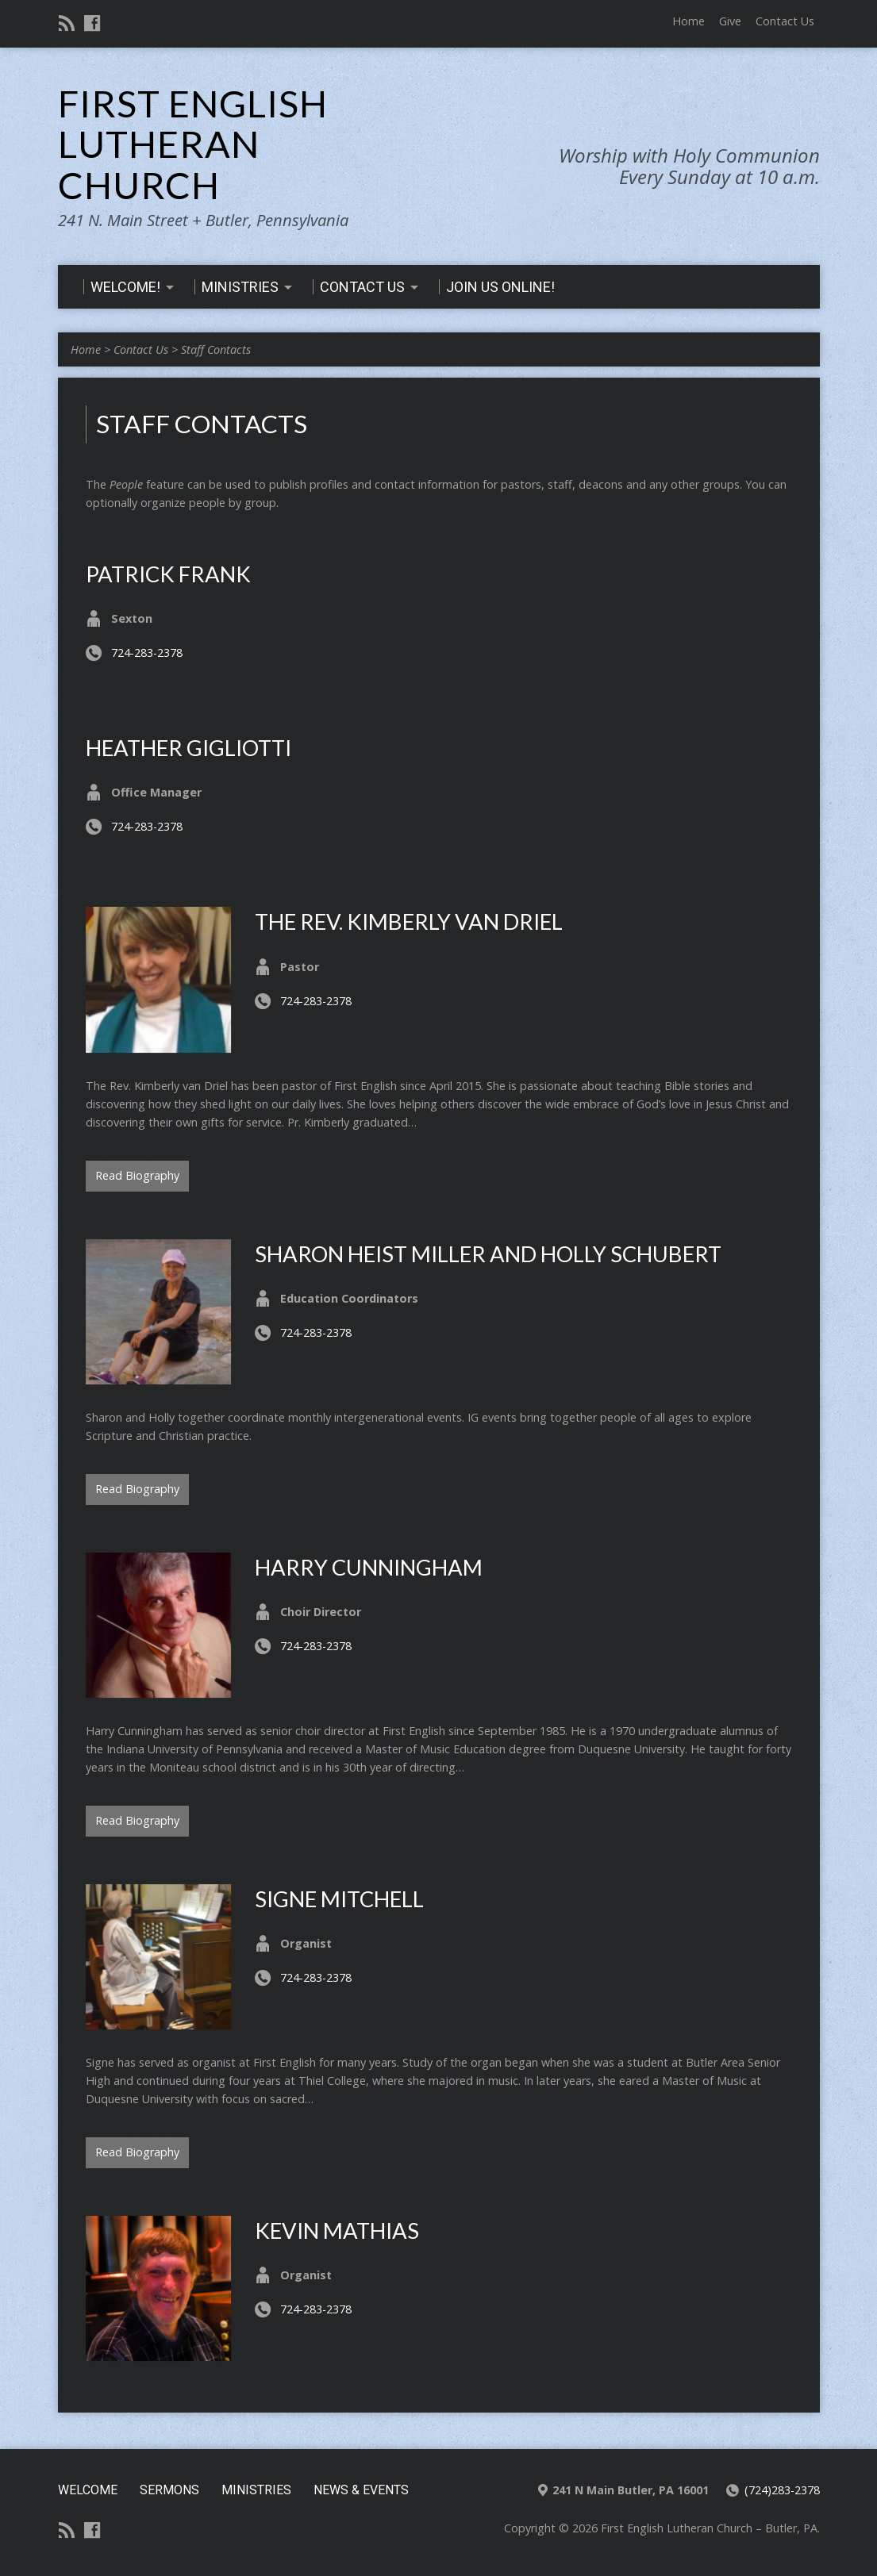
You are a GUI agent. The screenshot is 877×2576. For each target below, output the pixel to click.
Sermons (169, 2489)
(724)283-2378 (782, 2489)
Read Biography (137, 1175)
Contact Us (785, 21)
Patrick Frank (168, 574)
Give (730, 21)
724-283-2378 (147, 652)
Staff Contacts (216, 349)
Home (688, 21)
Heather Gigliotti (188, 748)
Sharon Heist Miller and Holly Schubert (488, 1254)
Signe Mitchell (339, 1899)
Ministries (256, 2489)
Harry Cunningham (369, 1567)
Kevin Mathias (337, 2230)
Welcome (87, 2489)
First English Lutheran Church (193, 144)
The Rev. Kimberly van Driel (409, 921)
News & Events (361, 2489)
